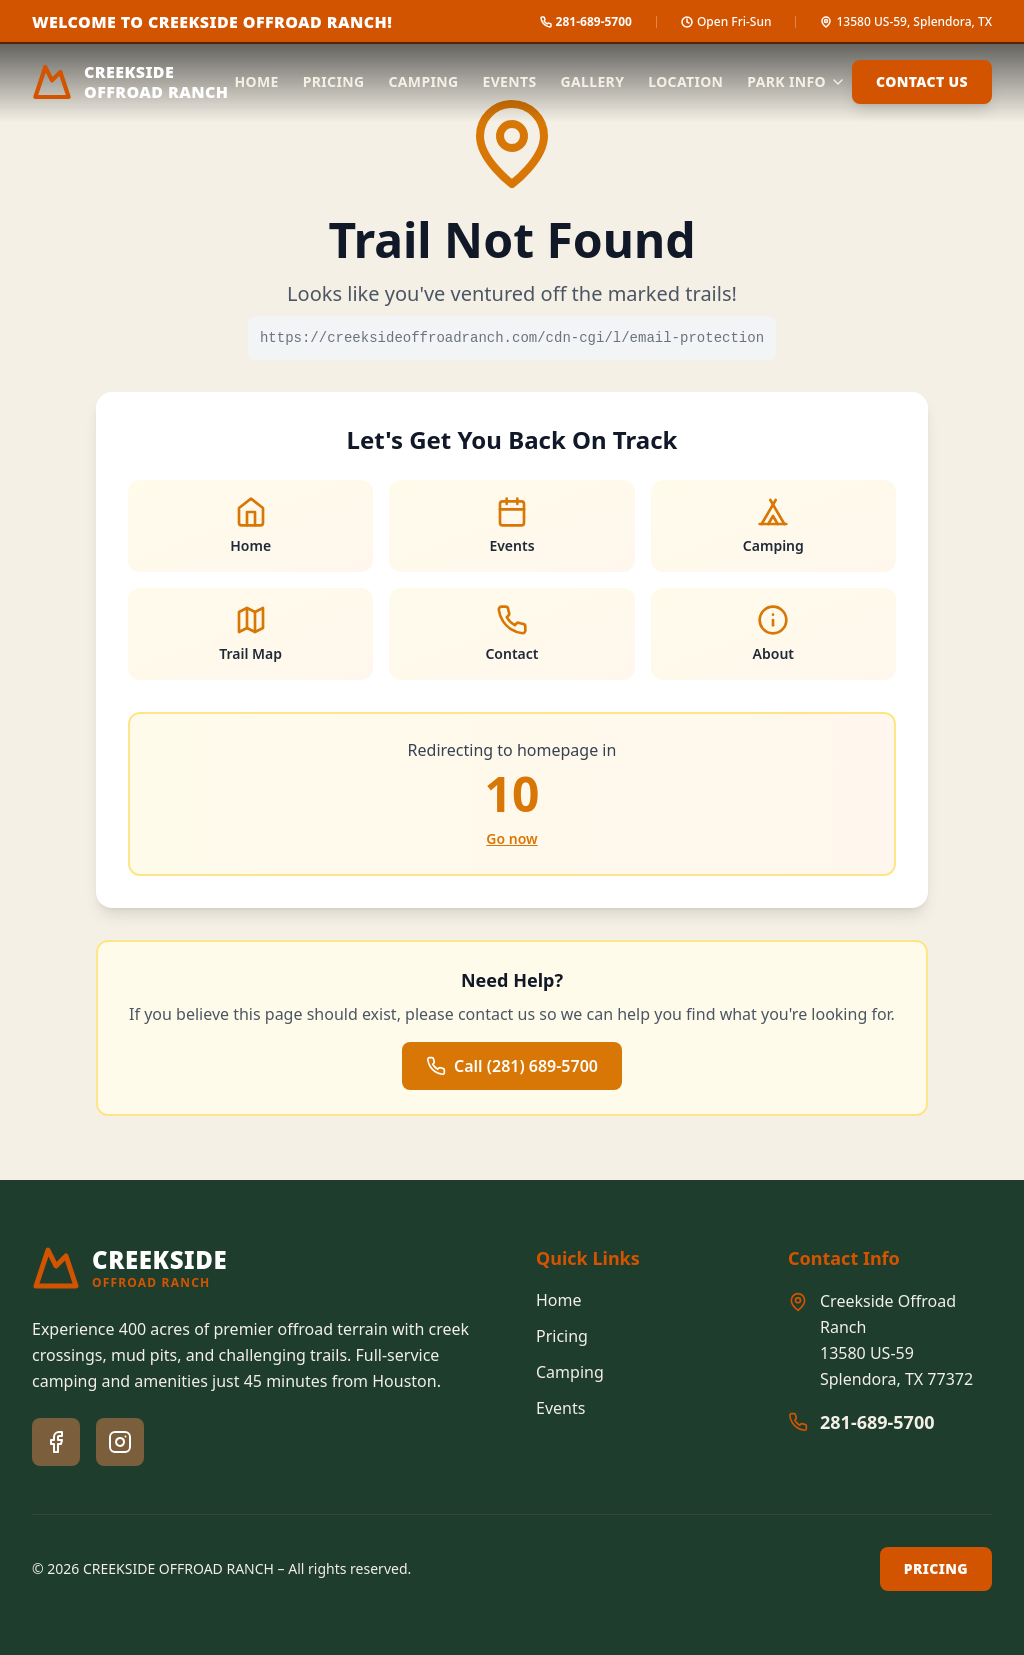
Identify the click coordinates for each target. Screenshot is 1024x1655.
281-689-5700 (877, 1422)
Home (257, 81)
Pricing (334, 81)
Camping (423, 81)
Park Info (796, 81)
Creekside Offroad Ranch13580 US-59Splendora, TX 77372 (896, 1340)
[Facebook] (56, 1442)
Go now (511, 838)
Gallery (593, 81)
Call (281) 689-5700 (512, 1066)
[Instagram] (120, 1442)
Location (685, 81)
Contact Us (922, 81)
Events (509, 81)
